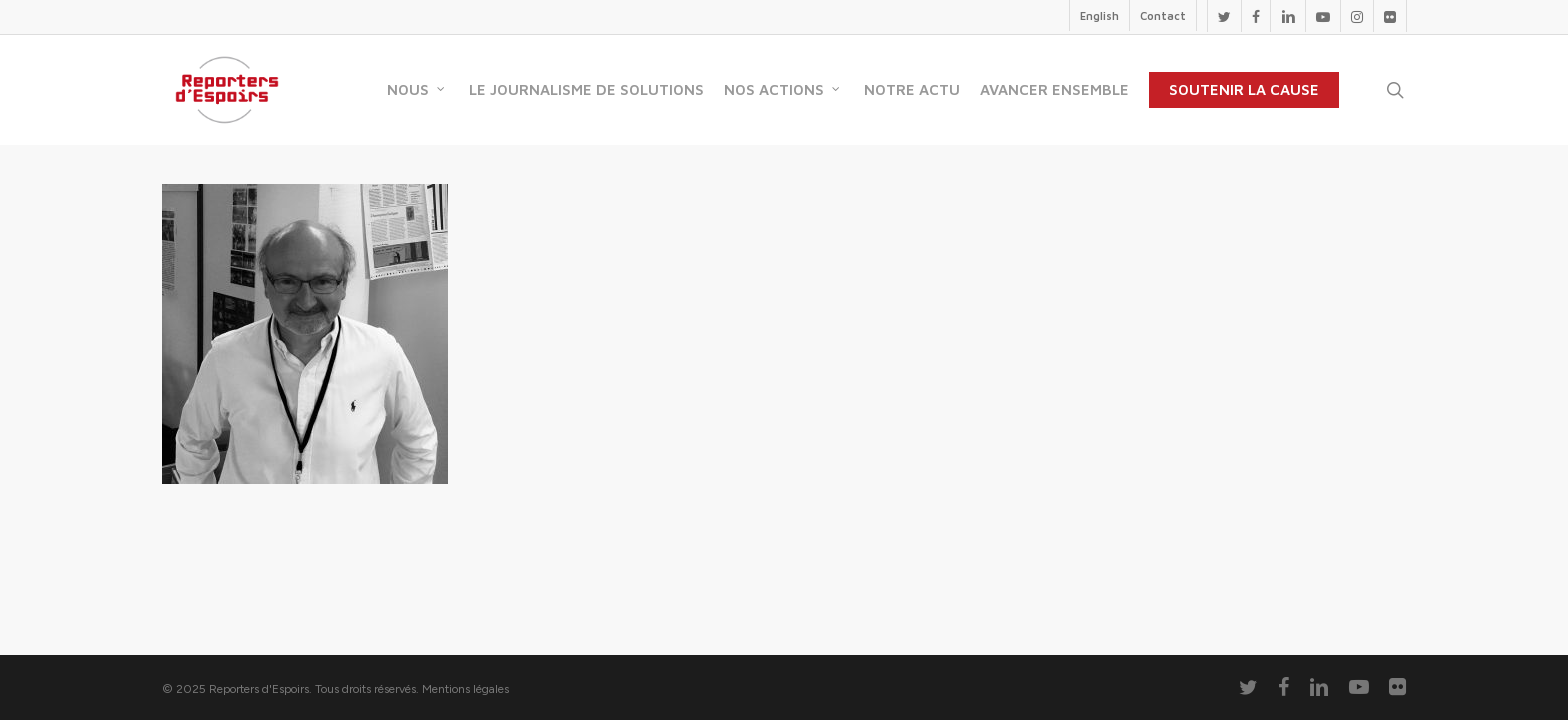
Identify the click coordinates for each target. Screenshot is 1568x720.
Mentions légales (465, 689)
